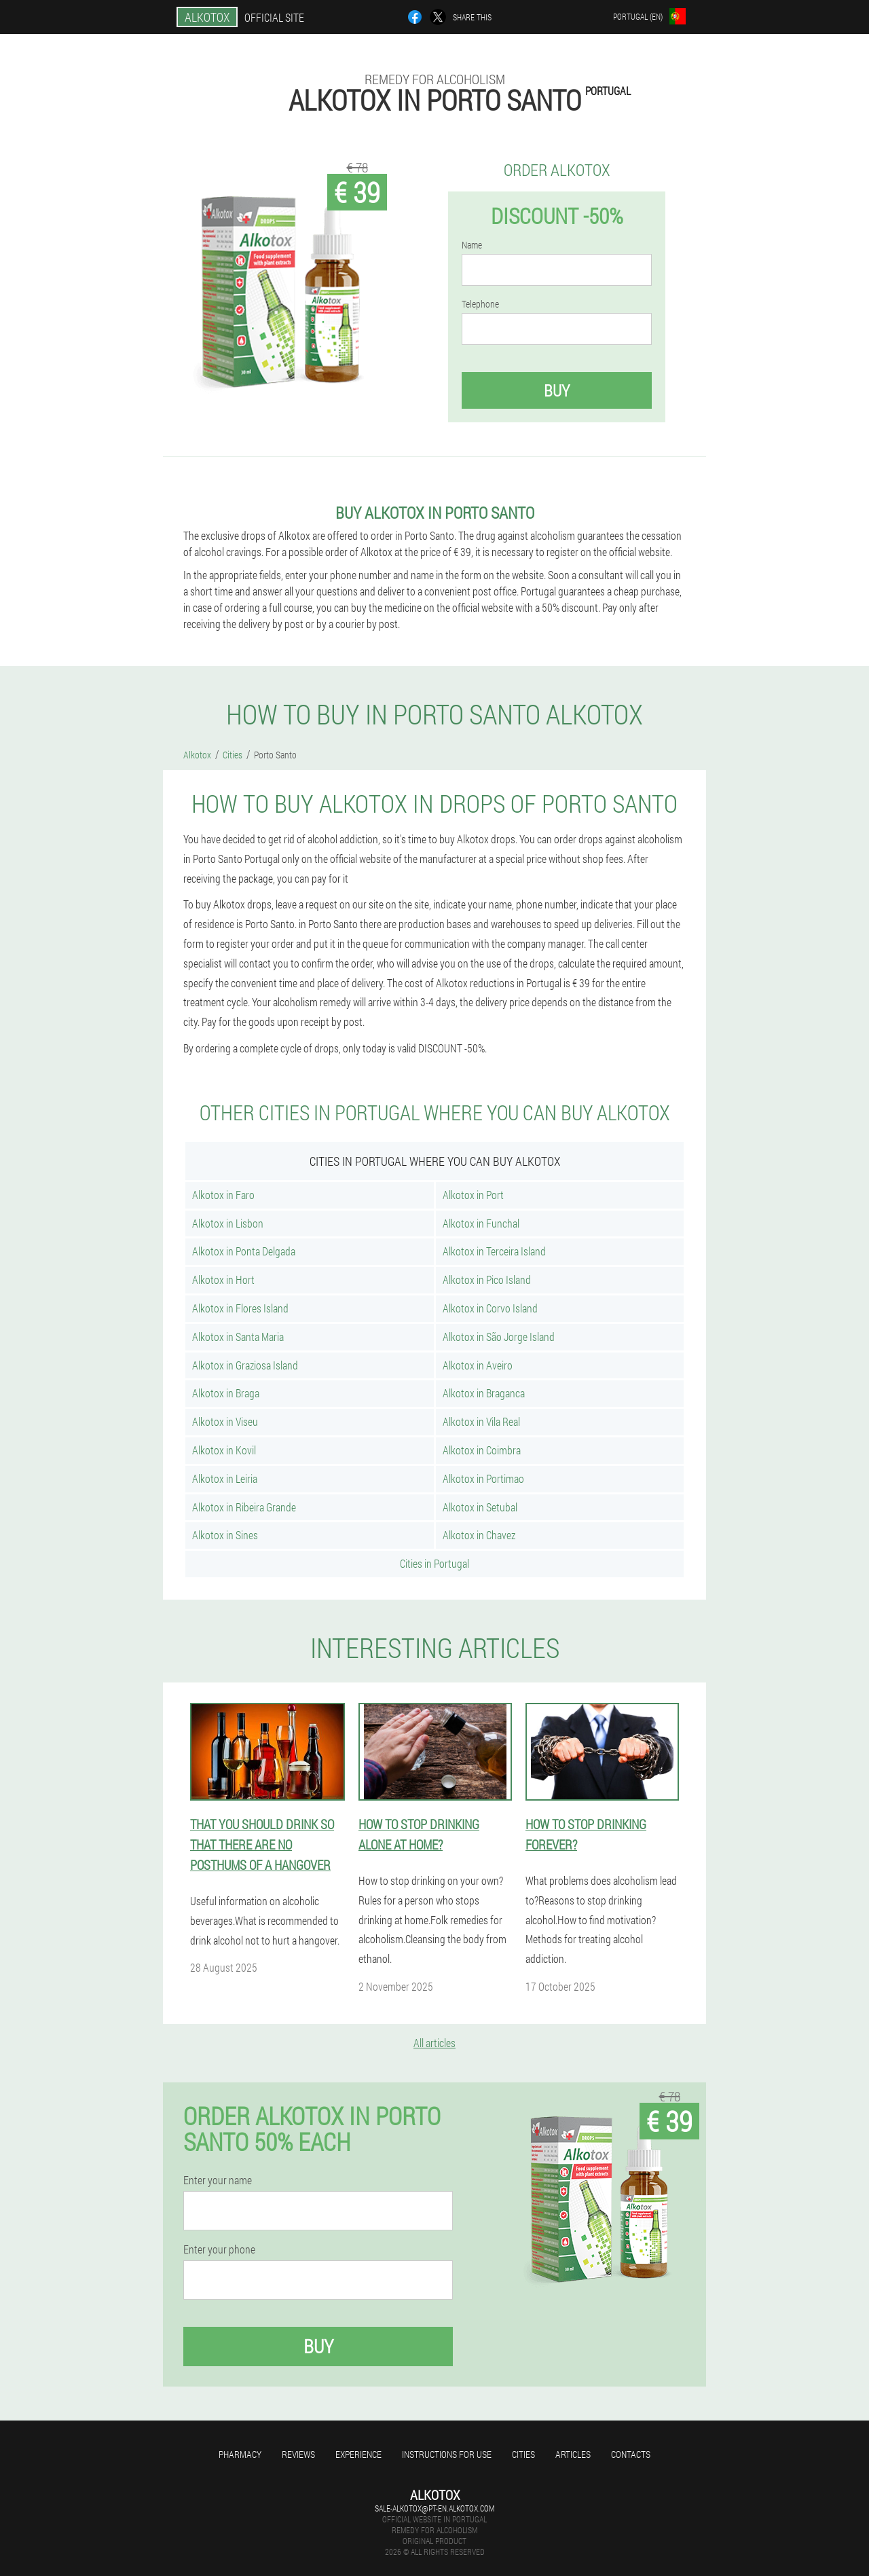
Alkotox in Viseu (225, 1421)
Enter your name (217, 2180)
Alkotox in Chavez (479, 1535)
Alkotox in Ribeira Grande (244, 1507)
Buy (557, 390)
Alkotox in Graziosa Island (245, 1365)
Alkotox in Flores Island (240, 1308)
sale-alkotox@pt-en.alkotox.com (434, 2508)
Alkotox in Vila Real (481, 1421)
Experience (358, 2454)
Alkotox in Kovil (224, 1450)
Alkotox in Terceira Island (494, 1251)
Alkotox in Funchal (481, 1223)
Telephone (480, 304)
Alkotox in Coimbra (482, 1450)
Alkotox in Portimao (483, 1478)
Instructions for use (447, 2454)
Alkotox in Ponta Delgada (243, 1251)
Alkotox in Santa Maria (238, 1336)
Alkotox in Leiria (224, 1478)
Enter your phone (219, 2249)
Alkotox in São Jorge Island (499, 1336)
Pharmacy (240, 2454)
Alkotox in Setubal (480, 1507)
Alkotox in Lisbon (227, 1223)
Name (472, 245)
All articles (434, 2043)
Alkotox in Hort (223, 1279)
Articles (573, 2454)
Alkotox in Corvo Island (490, 1308)
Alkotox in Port (473, 1195)
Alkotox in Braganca (484, 1393)
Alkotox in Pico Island (487, 1279)
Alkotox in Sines (225, 1535)
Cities (523, 2454)
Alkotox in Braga (225, 1393)
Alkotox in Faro (223, 1195)
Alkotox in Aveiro (478, 1365)
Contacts (630, 2454)
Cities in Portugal (434, 1563)
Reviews (298, 2454)
